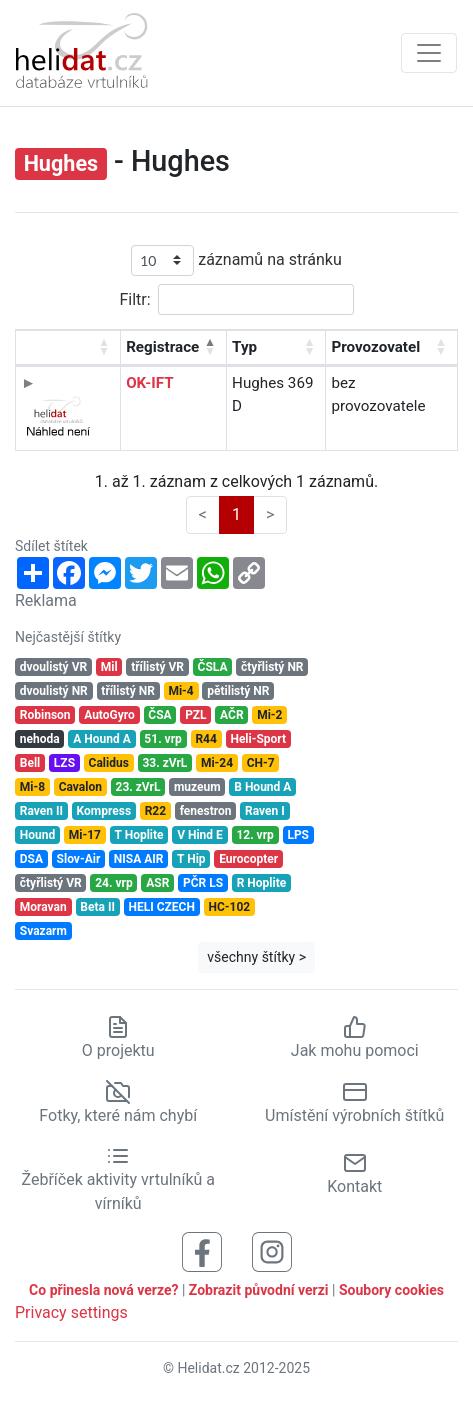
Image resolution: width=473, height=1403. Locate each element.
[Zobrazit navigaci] (429, 53)
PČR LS (203, 883)
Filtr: (236, 299)
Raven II (41, 811)
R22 (155, 811)
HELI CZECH (162, 907)
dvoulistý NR (54, 691)
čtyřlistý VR (51, 883)
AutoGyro (109, 715)
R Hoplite (262, 883)
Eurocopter (248, 859)
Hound (37, 835)
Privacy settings (71, 1312)
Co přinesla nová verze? (103, 1290)
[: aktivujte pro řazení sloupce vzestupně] (68, 348)
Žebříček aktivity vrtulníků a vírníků (118, 1180)
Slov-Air (79, 859)
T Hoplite (139, 835)
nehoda (40, 739)
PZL (195, 715)
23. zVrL (138, 787)
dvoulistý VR (53, 667)
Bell (30, 763)
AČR (232, 715)
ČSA (159, 715)
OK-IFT (149, 383)
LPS (298, 835)
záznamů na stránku (236, 260)
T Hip (191, 859)
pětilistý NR (238, 691)
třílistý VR (157, 667)
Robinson (45, 715)
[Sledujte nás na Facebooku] (202, 1251)
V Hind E (200, 835)
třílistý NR (127, 691)
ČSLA (213, 667)
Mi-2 (269, 715)
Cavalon (80, 787)
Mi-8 (32, 787)
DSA (31, 859)
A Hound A (102, 739)
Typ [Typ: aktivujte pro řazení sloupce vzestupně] (244, 347)
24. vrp (113, 883)
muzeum (197, 787)
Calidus (109, 763)
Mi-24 (217, 763)
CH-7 (261, 763)
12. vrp (254, 835)
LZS (64, 763)
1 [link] (236, 514)
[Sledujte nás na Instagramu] (272, 1251)
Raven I (265, 811)
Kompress (104, 811)
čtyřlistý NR (272, 667)
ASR (157, 883)
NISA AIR (139, 859)
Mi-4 (180, 691)
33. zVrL (164, 763)
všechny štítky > (256, 957)
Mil (109, 667)
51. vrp (162, 739)
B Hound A (262, 787)
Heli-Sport (258, 739)
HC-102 (229, 907)
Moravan (43, 907)
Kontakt (354, 1173)
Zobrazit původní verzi (259, 1290)
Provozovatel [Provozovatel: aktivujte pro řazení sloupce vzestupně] (375, 347)
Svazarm (43, 931)
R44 (205, 739)
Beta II (97, 907)
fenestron (206, 811)
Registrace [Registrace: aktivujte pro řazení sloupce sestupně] (162, 347)
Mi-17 (85, 835)
